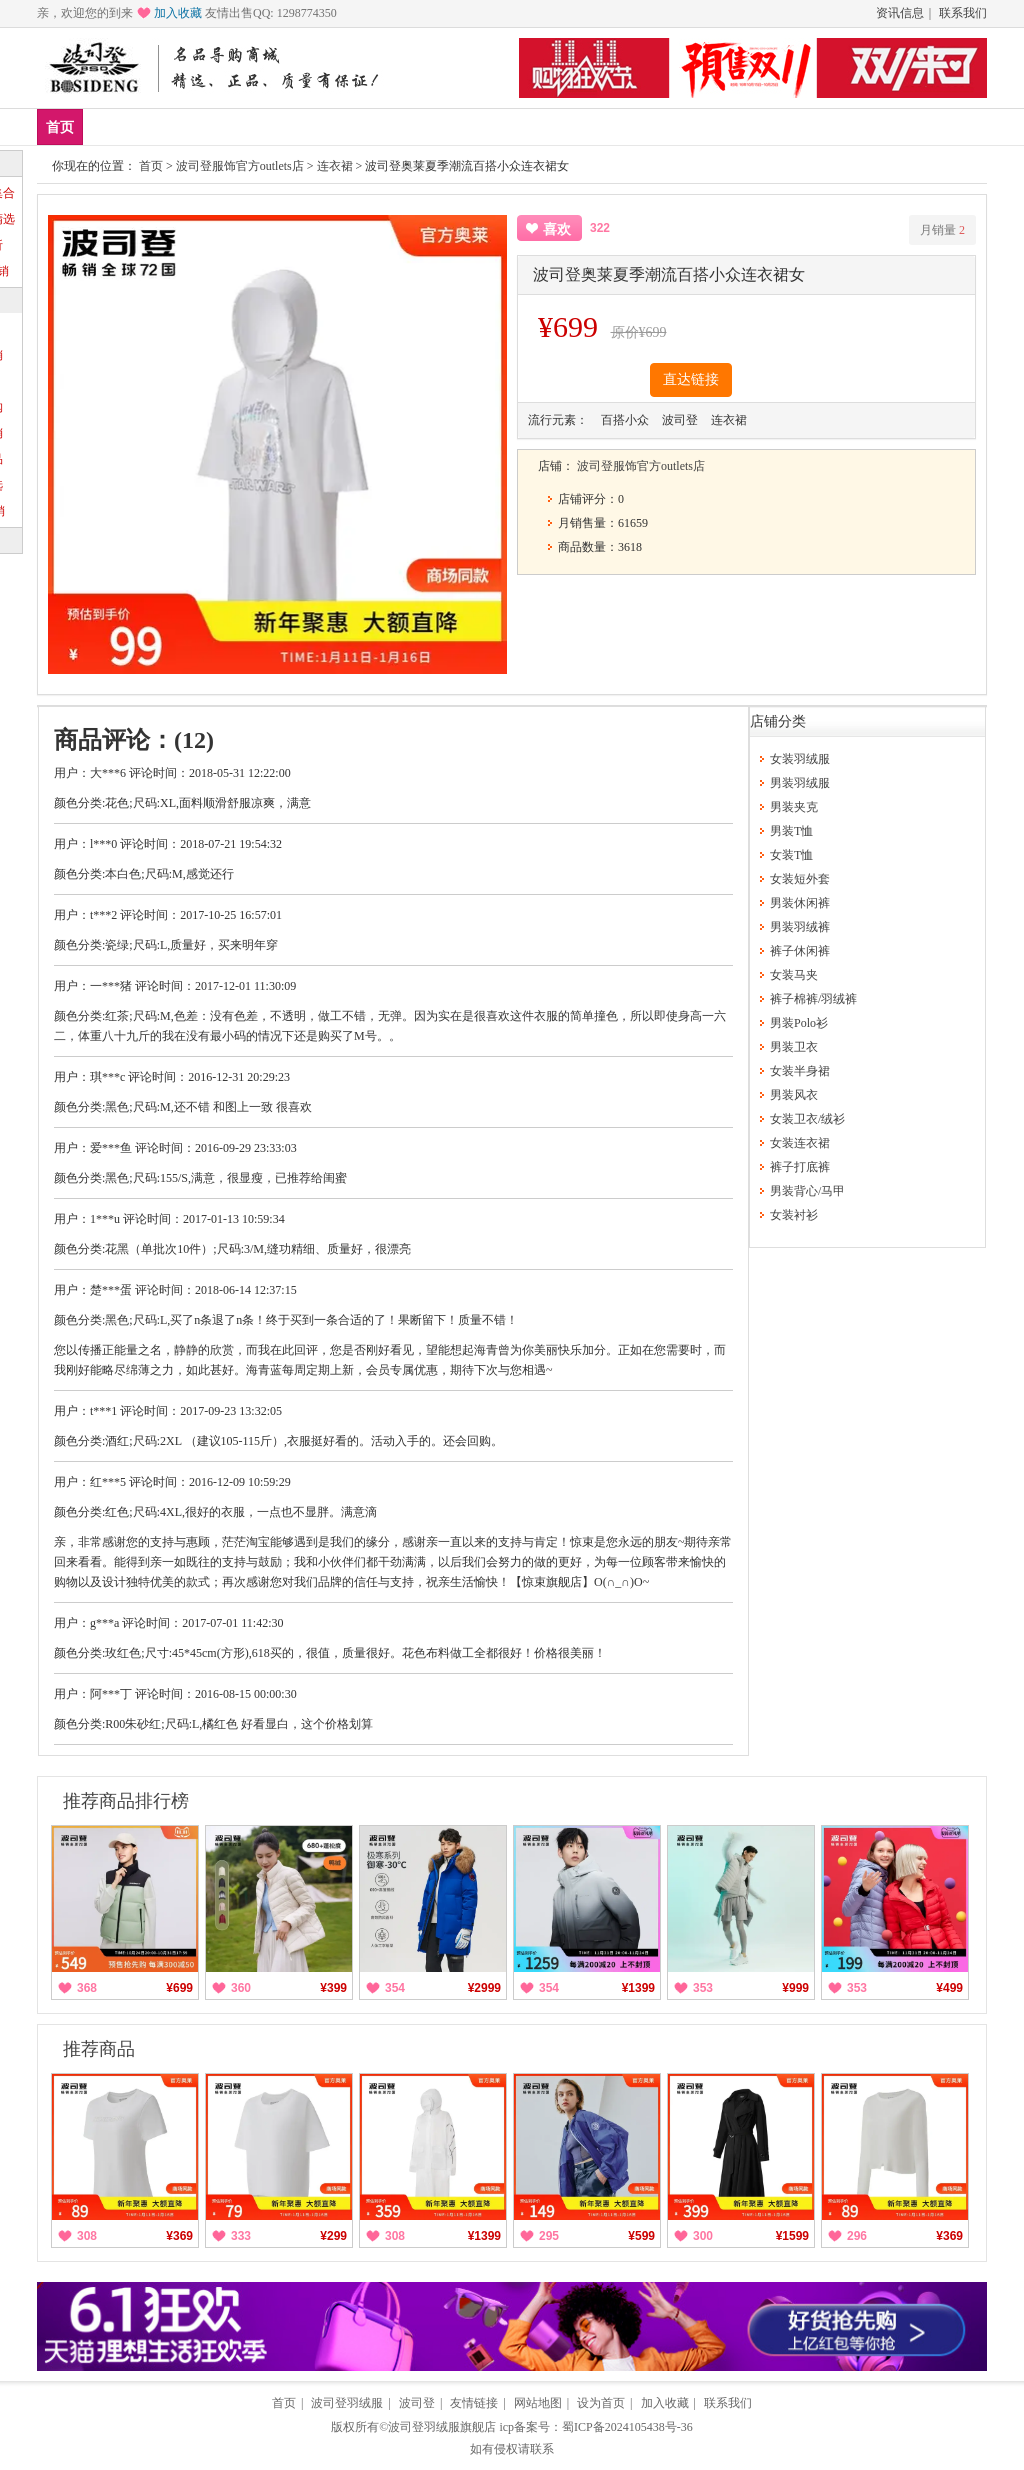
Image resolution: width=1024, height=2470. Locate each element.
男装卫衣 (794, 1047)
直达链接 (691, 379)
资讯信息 (900, 13)
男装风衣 (794, 1095)
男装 (230, 126)
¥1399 (638, 1988)
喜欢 (557, 229)
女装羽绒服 (800, 759)
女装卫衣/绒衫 (807, 1119)
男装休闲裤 (800, 903)
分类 (348, 126)
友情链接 (474, 2403)
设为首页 (601, 2403)
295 (549, 2236)
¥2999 (484, 1988)
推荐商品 (99, 2049)
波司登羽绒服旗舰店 (442, 2427)
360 (241, 1988)
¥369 (179, 2236)
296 (857, 2236)
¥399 (333, 1988)
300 (703, 2236)
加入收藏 (178, 13)
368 (87, 1988)
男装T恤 (791, 831)
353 (703, 1988)
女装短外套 (800, 879)
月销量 (942, 230)
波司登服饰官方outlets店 (240, 166)
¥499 (949, 1988)
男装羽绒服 (800, 783)
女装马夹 (794, 975)
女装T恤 (791, 855)
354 (395, 1988)
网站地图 (538, 2403)
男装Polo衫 (799, 1023)
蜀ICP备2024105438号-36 (627, 2427)
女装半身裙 (800, 1071)
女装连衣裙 (800, 1143)
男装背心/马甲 (807, 1191)
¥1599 (792, 2236)
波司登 (417, 2403)
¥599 (641, 2236)
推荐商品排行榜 (126, 1801)
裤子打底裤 (800, 1167)
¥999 (795, 1988)
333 (241, 2236)
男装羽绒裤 (800, 927)
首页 (60, 127)
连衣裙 (335, 166)
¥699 (179, 1988)
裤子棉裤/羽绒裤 (813, 999)
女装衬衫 (794, 1215)
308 (87, 2236)
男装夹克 (794, 807)
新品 (112, 126)
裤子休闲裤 (800, 951)
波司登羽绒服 (347, 2403)
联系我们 (963, 13)
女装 (289, 126)
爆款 (171, 126)
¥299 (333, 2236)
